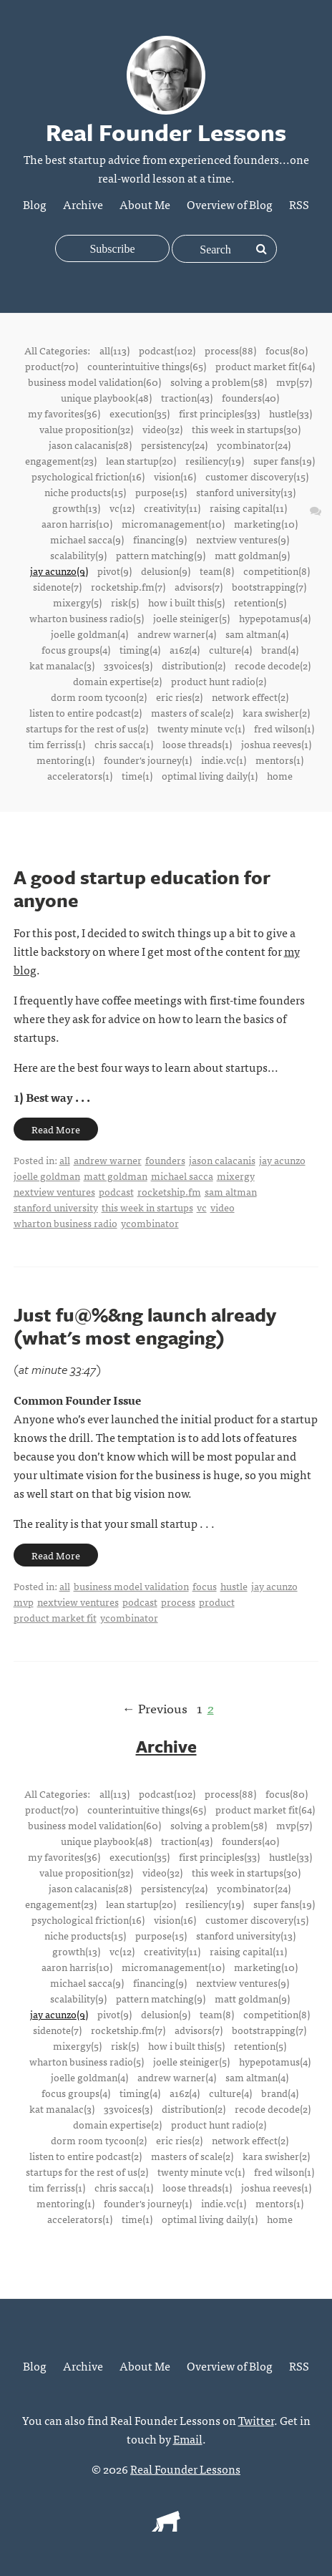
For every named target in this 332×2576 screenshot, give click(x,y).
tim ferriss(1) (57, 744)
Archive (83, 204)
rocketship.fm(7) (128, 586)
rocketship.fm (169, 1191)
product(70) (51, 366)
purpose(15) (161, 492)
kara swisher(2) (276, 712)
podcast (116, 1191)
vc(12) (122, 507)
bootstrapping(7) (269, 586)
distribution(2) (193, 665)
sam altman (231, 1191)
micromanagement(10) (173, 523)
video (222, 1207)
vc (202, 1207)
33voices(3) (128, 665)
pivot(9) (114, 570)
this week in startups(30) (246, 429)
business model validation (131, 1586)
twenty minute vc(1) (201, 728)
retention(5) (260, 602)
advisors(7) (199, 586)
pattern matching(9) (160, 555)
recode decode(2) (273, 665)
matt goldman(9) (252, 555)
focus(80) (286, 350)
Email (187, 2438)
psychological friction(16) (88, 476)
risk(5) (125, 602)
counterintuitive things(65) (146, 366)
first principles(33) (219, 413)
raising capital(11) (248, 507)
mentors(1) (279, 760)
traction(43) (187, 397)
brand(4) (279, 649)
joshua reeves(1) (276, 744)
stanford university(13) (246, 492)
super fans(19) (284, 460)
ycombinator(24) (253, 444)
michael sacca (182, 1175)
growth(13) (76, 507)
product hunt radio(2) (218, 681)
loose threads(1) (197, 744)
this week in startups (147, 1207)
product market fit (55, 1617)
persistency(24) (174, 444)
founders (165, 1160)
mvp (24, 1601)
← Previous (154, 1708)
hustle (234, 1586)
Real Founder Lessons (185, 2468)
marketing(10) (266, 523)
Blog (35, 204)
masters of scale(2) (192, 712)
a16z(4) (185, 649)
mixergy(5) (77, 602)
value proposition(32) (86, 429)
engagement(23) (61, 460)
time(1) (137, 775)
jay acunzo (282, 1160)
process (178, 1601)
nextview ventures (54, 1191)
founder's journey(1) (148, 760)
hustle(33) (290, 413)
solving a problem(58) (218, 381)
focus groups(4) (76, 649)
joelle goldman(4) (89, 633)
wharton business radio (65, 1223)
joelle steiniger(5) (191, 618)
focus (204, 1586)
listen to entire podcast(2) (85, 712)
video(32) (162, 429)
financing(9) (160, 539)
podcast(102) (167, 350)
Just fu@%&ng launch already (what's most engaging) (145, 1326)
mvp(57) (294, 381)
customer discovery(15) (256, 476)
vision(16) (175, 476)
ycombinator (150, 1223)
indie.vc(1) (223, 760)
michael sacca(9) (87, 539)
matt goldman (115, 1175)
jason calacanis (222, 1160)
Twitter (256, 2420)
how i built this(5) (186, 602)
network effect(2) (250, 696)
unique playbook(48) (106, 397)
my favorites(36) (64, 413)
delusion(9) (165, 570)
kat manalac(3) (61, 665)
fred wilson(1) (284, 728)
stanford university (56, 1207)
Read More (55, 1129)
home (280, 775)
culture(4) (230, 649)
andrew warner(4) (176, 633)
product (217, 1601)
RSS (299, 204)
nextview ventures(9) (242, 539)
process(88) (230, 350)
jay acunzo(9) (59, 570)
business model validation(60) (94, 381)
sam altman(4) (256, 633)
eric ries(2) (179, 696)
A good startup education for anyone (142, 888)
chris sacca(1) (123, 744)
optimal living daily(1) (210, 775)
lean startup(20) (141, 460)
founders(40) (250, 397)
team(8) (217, 570)
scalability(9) (78, 555)
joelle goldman (47, 1175)
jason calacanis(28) (90, 444)
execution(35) (139, 413)
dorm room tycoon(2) (99, 696)
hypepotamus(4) (275, 618)
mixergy (236, 1175)
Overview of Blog (230, 204)
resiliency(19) (214, 460)
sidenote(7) (57, 586)
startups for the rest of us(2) (87, 728)
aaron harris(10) (77, 523)
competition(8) (276, 570)
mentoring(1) (65, 760)
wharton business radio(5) (86, 618)
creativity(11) (172, 507)
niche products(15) (85, 492)
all (64, 1160)
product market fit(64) (265, 366)
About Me (144, 204)
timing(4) (139, 649)
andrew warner (108, 1160)
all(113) (114, 350)
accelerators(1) (79, 775)
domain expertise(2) (117, 681)
